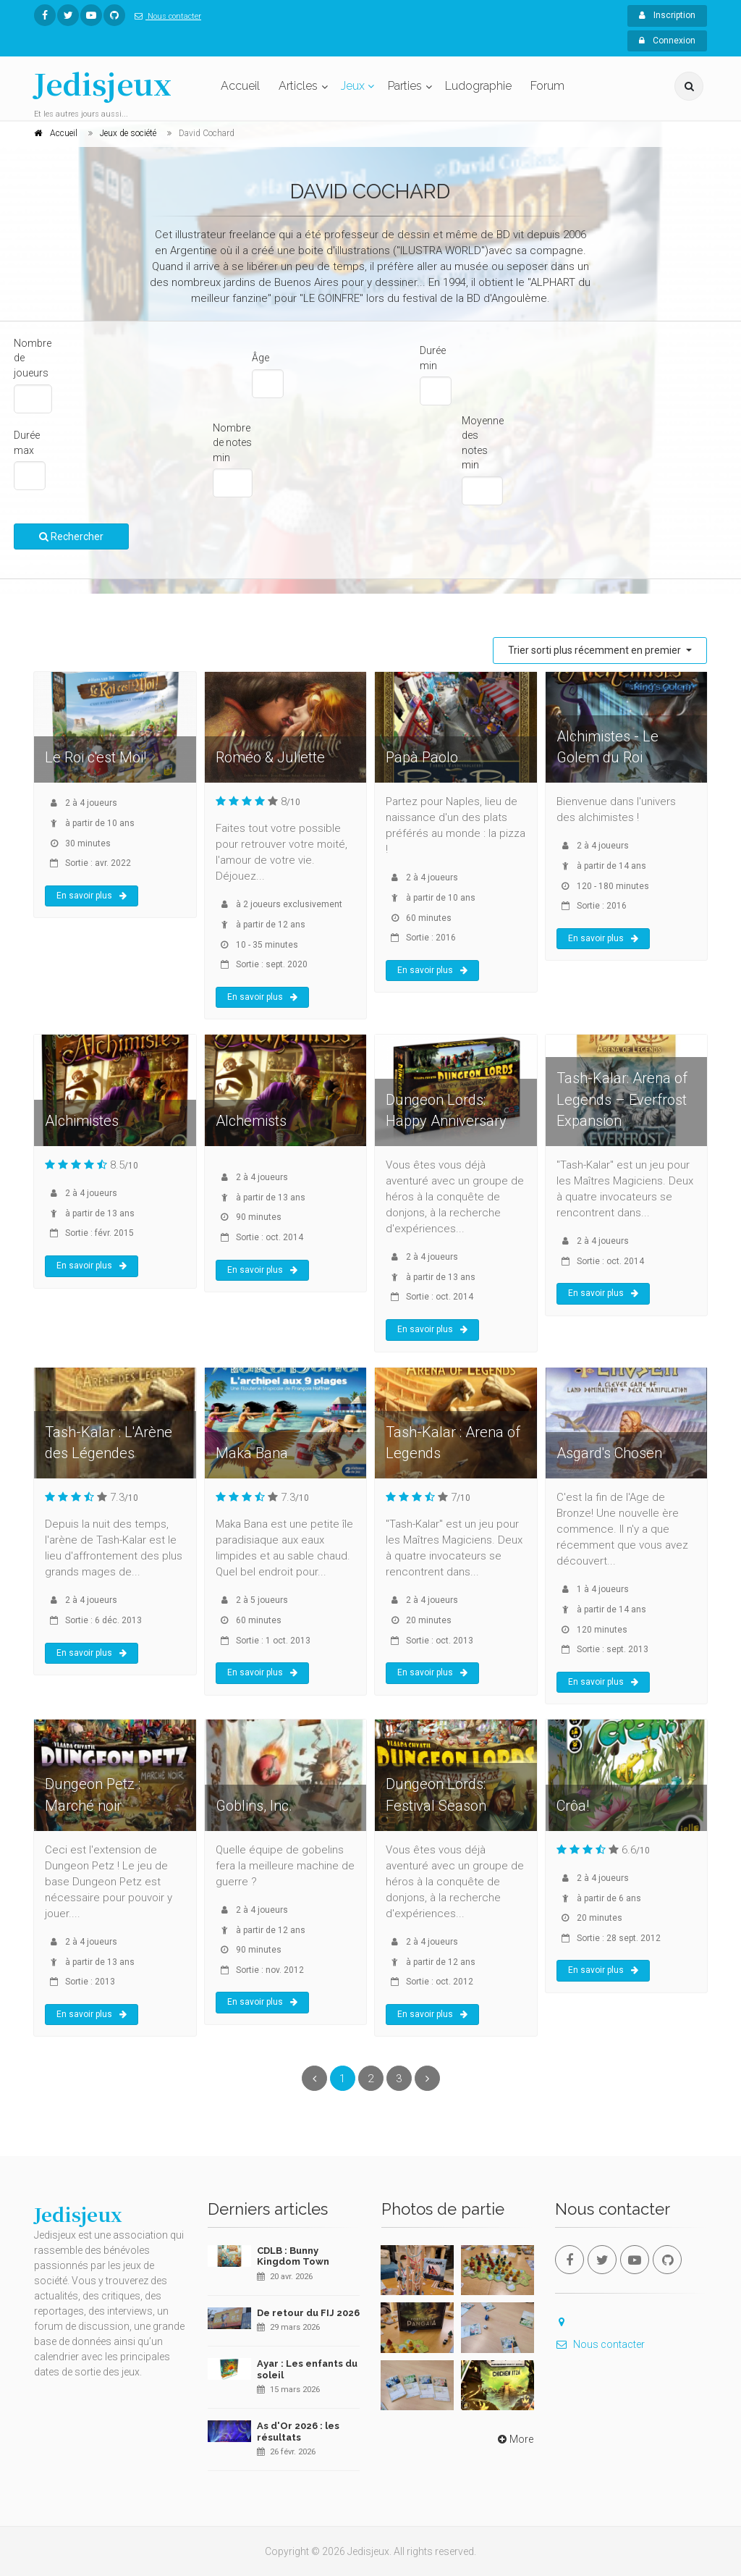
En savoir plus (91, 896)
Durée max (27, 442)
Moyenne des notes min (483, 443)
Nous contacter (165, 16)
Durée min (433, 358)
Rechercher (71, 536)
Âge (260, 357)
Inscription (667, 15)
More (514, 2439)
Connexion (667, 40)
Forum (547, 86)
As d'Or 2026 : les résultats (298, 2431)
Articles (298, 86)
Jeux (353, 86)
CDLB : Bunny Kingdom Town (293, 2256)
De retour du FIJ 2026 (308, 2312)
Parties (405, 86)
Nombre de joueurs (32, 358)
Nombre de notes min (232, 442)
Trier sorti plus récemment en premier (595, 650)
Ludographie (478, 86)
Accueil (240, 86)
